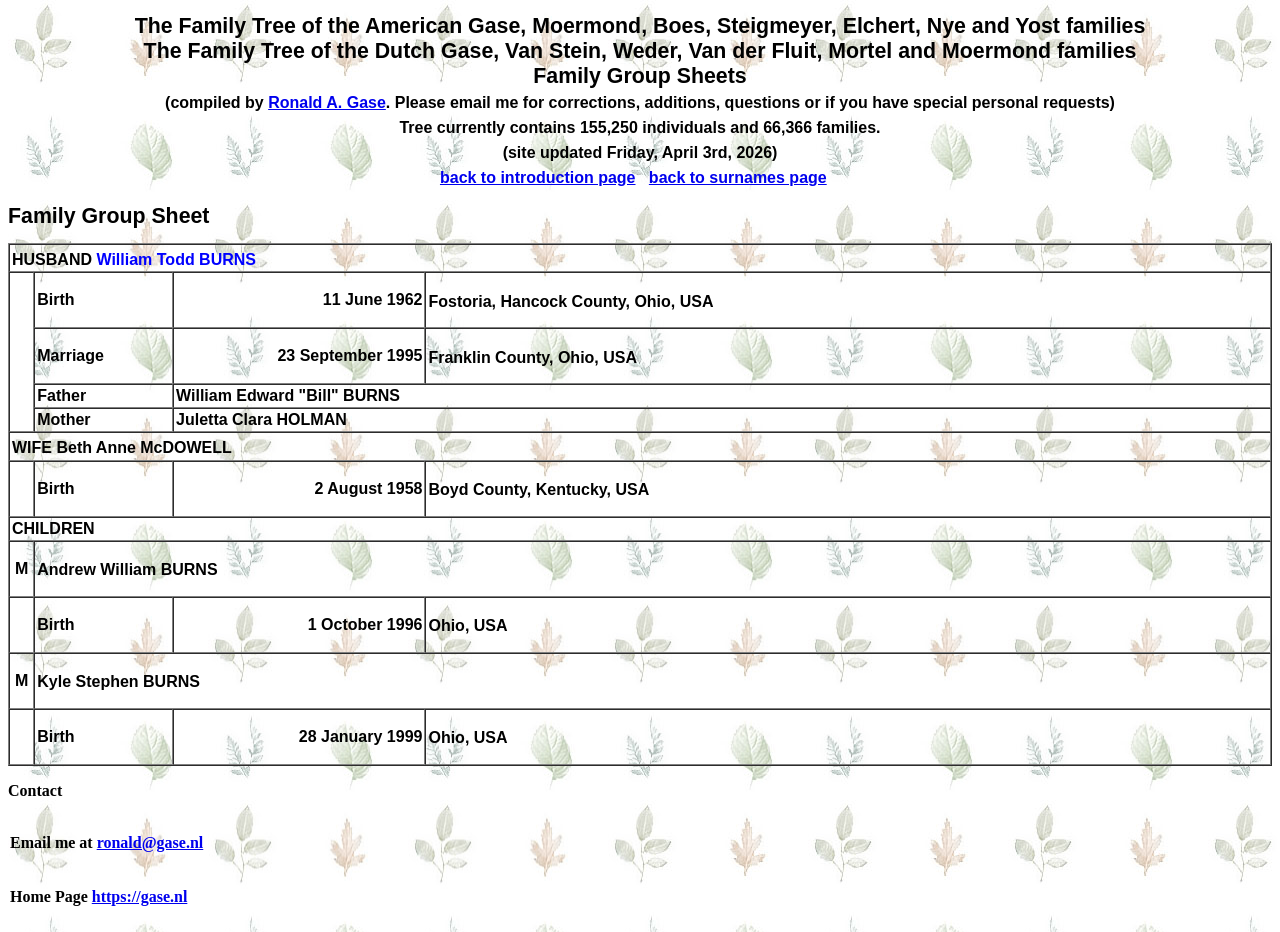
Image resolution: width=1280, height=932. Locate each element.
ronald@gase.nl (150, 842)
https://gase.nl (140, 896)
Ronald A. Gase (327, 102)
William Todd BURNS (176, 259)
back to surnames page (738, 177)
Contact (35, 790)
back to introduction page (538, 177)
